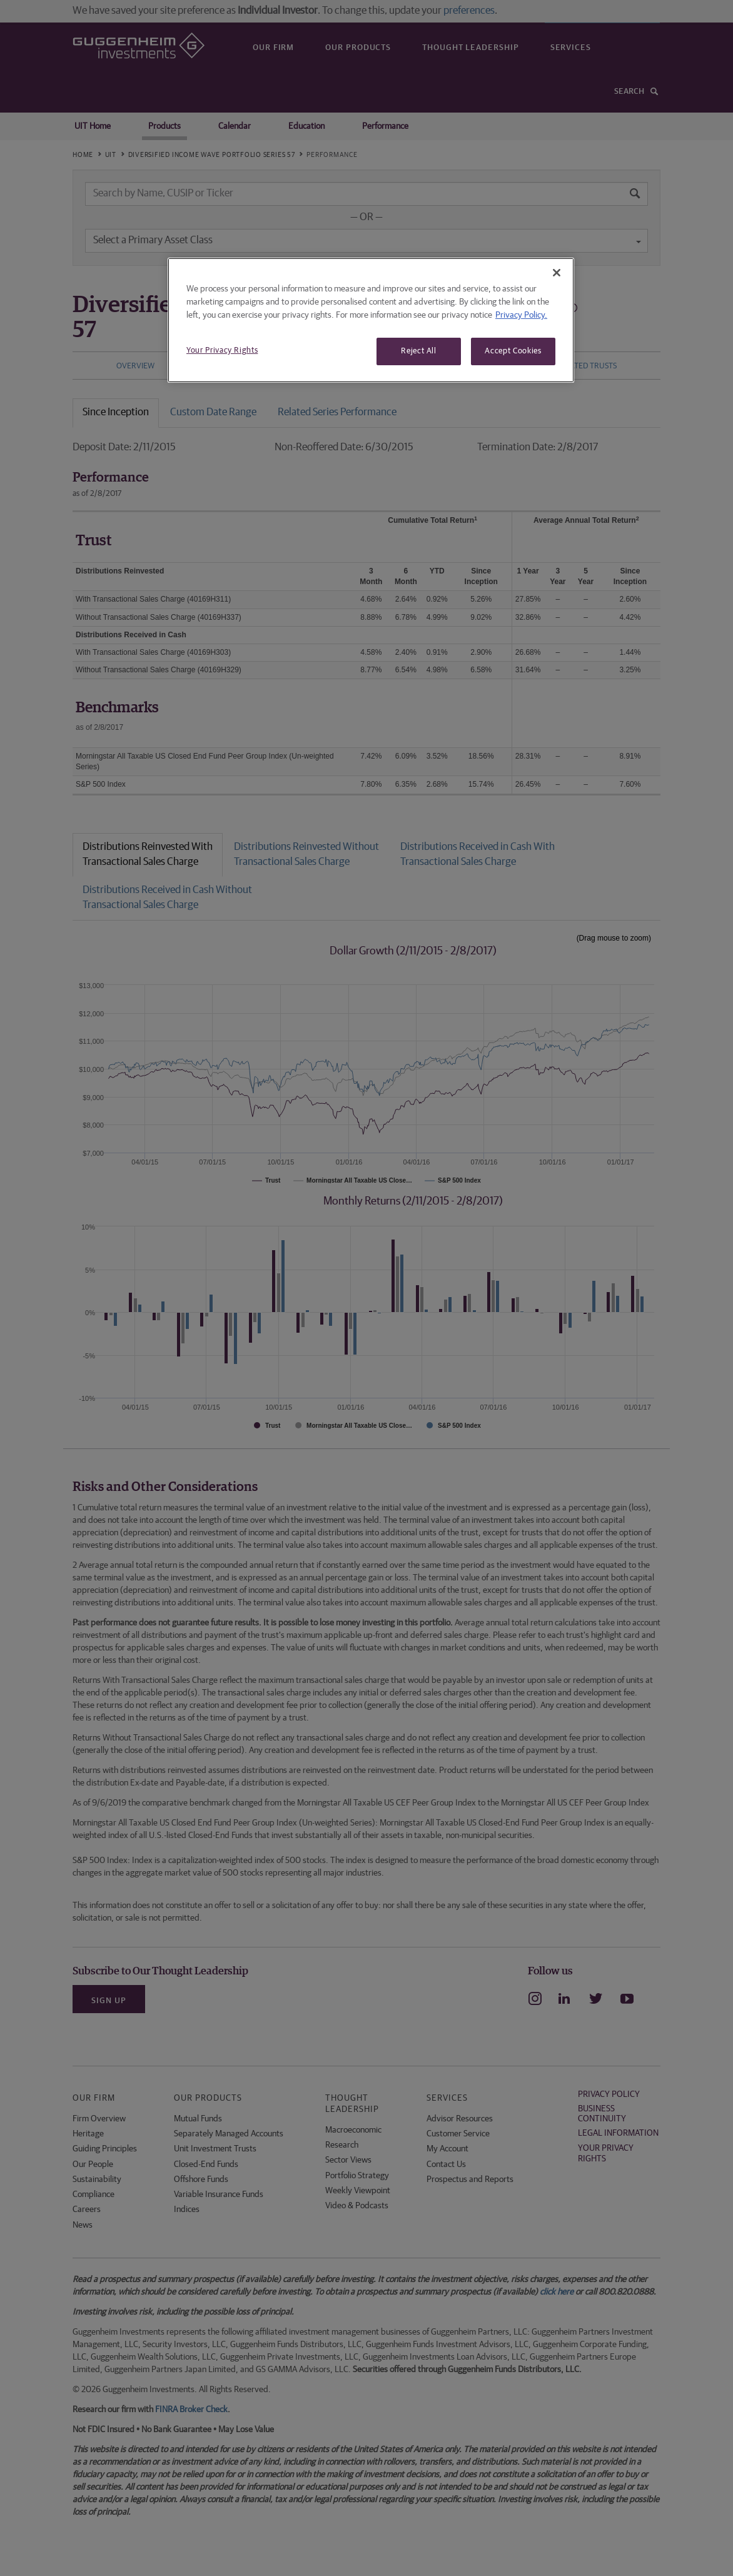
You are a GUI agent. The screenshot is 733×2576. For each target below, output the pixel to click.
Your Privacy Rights (222, 350)
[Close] (556, 272)
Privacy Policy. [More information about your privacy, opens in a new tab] (521, 315)
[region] (371, 320)
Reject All (419, 351)
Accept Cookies (513, 351)
